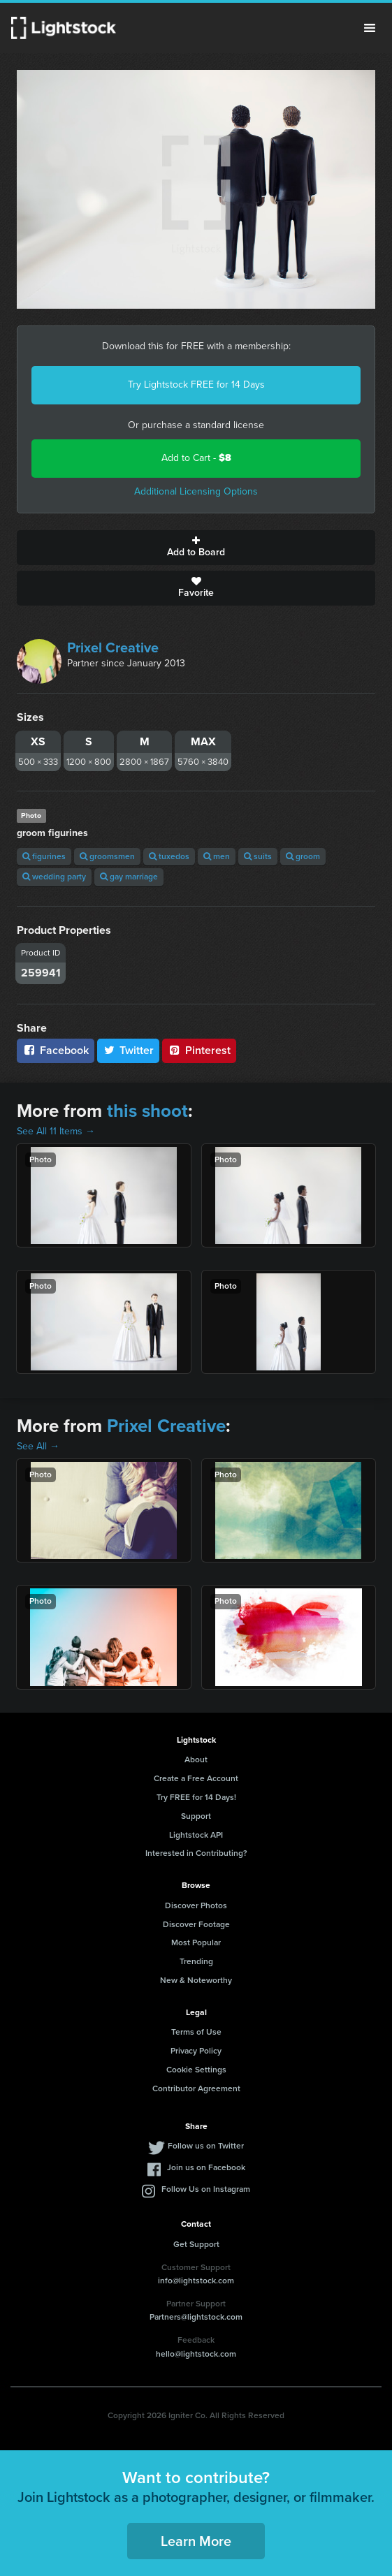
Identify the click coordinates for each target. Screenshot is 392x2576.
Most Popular (196, 1942)
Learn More (196, 2541)
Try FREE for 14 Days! (196, 1797)
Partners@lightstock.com (196, 2317)
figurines (44, 856)
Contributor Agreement (196, 2088)
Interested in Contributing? (196, 1853)
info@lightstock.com (196, 2280)
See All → (38, 1446)
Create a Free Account (196, 1778)
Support (196, 1816)
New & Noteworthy (196, 1980)
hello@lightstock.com (196, 2354)
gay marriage (129, 876)
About (196, 1759)
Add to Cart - (196, 458)
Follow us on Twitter (206, 2145)
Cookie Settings (196, 2069)
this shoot (147, 1110)
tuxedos (169, 856)
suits (258, 856)
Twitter (128, 1050)
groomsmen (107, 856)
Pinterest (199, 1050)
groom (303, 856)
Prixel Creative (113, 647)
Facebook (55, 1050)
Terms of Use (196, 2032)
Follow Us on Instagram (205, 2189)
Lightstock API (196, 1835)
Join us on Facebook (206, 2167)
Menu (369, 28)
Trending (196, 1961)
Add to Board (196, 547)
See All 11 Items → (56, 1131)
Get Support (196, 2244)
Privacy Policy (196, 2050)
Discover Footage (196, 1924)
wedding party (54, 876)
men (216, 856)
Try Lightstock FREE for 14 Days (196, 384)
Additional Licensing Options (196, 491)
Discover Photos (196, 1905)
